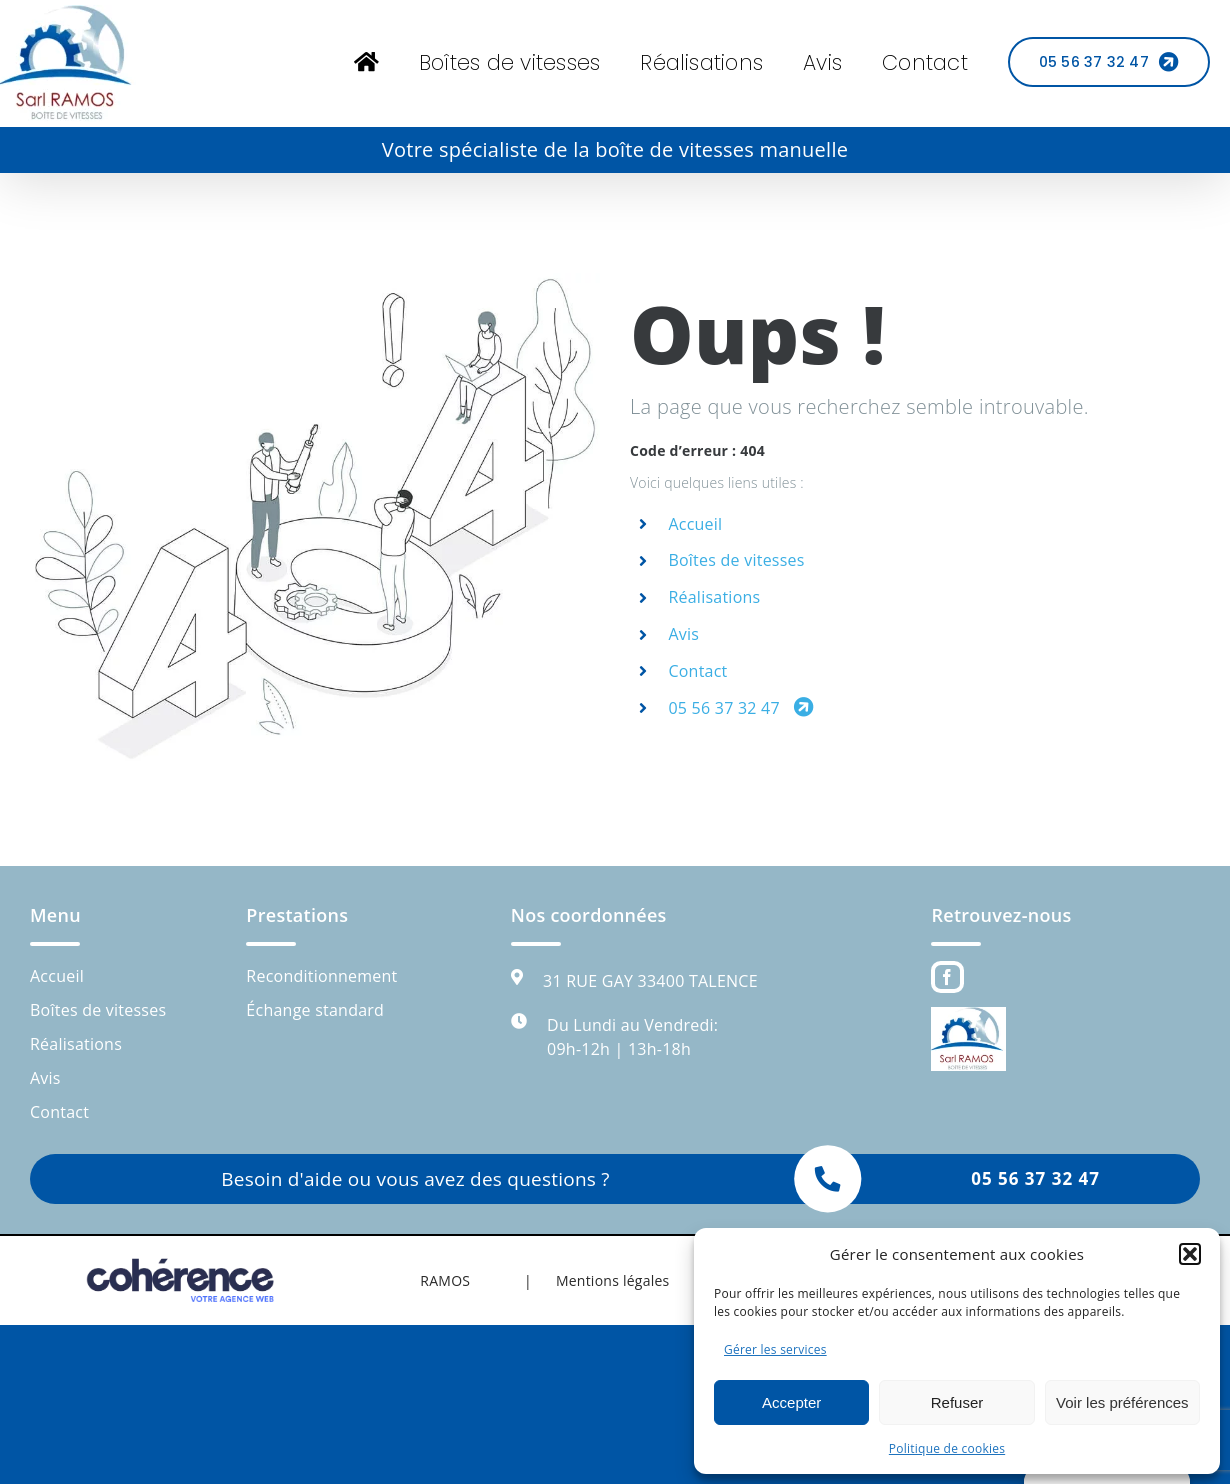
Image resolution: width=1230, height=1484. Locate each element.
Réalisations (714, 597)
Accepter (791, 1402)
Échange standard (315, 1010)
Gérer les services (775, 1349)
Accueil (695, 524)
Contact (697, 671)
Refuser (957, 1402)
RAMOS (445, 1280)
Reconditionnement (321, 976)
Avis (683, 634)
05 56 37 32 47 (741, 708)
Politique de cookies (947, 1448)
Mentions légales (613, 1280)
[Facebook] (947, 977)
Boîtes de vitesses (736, 560)
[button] (1190, 1254)
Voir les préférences (1122, 1402)
